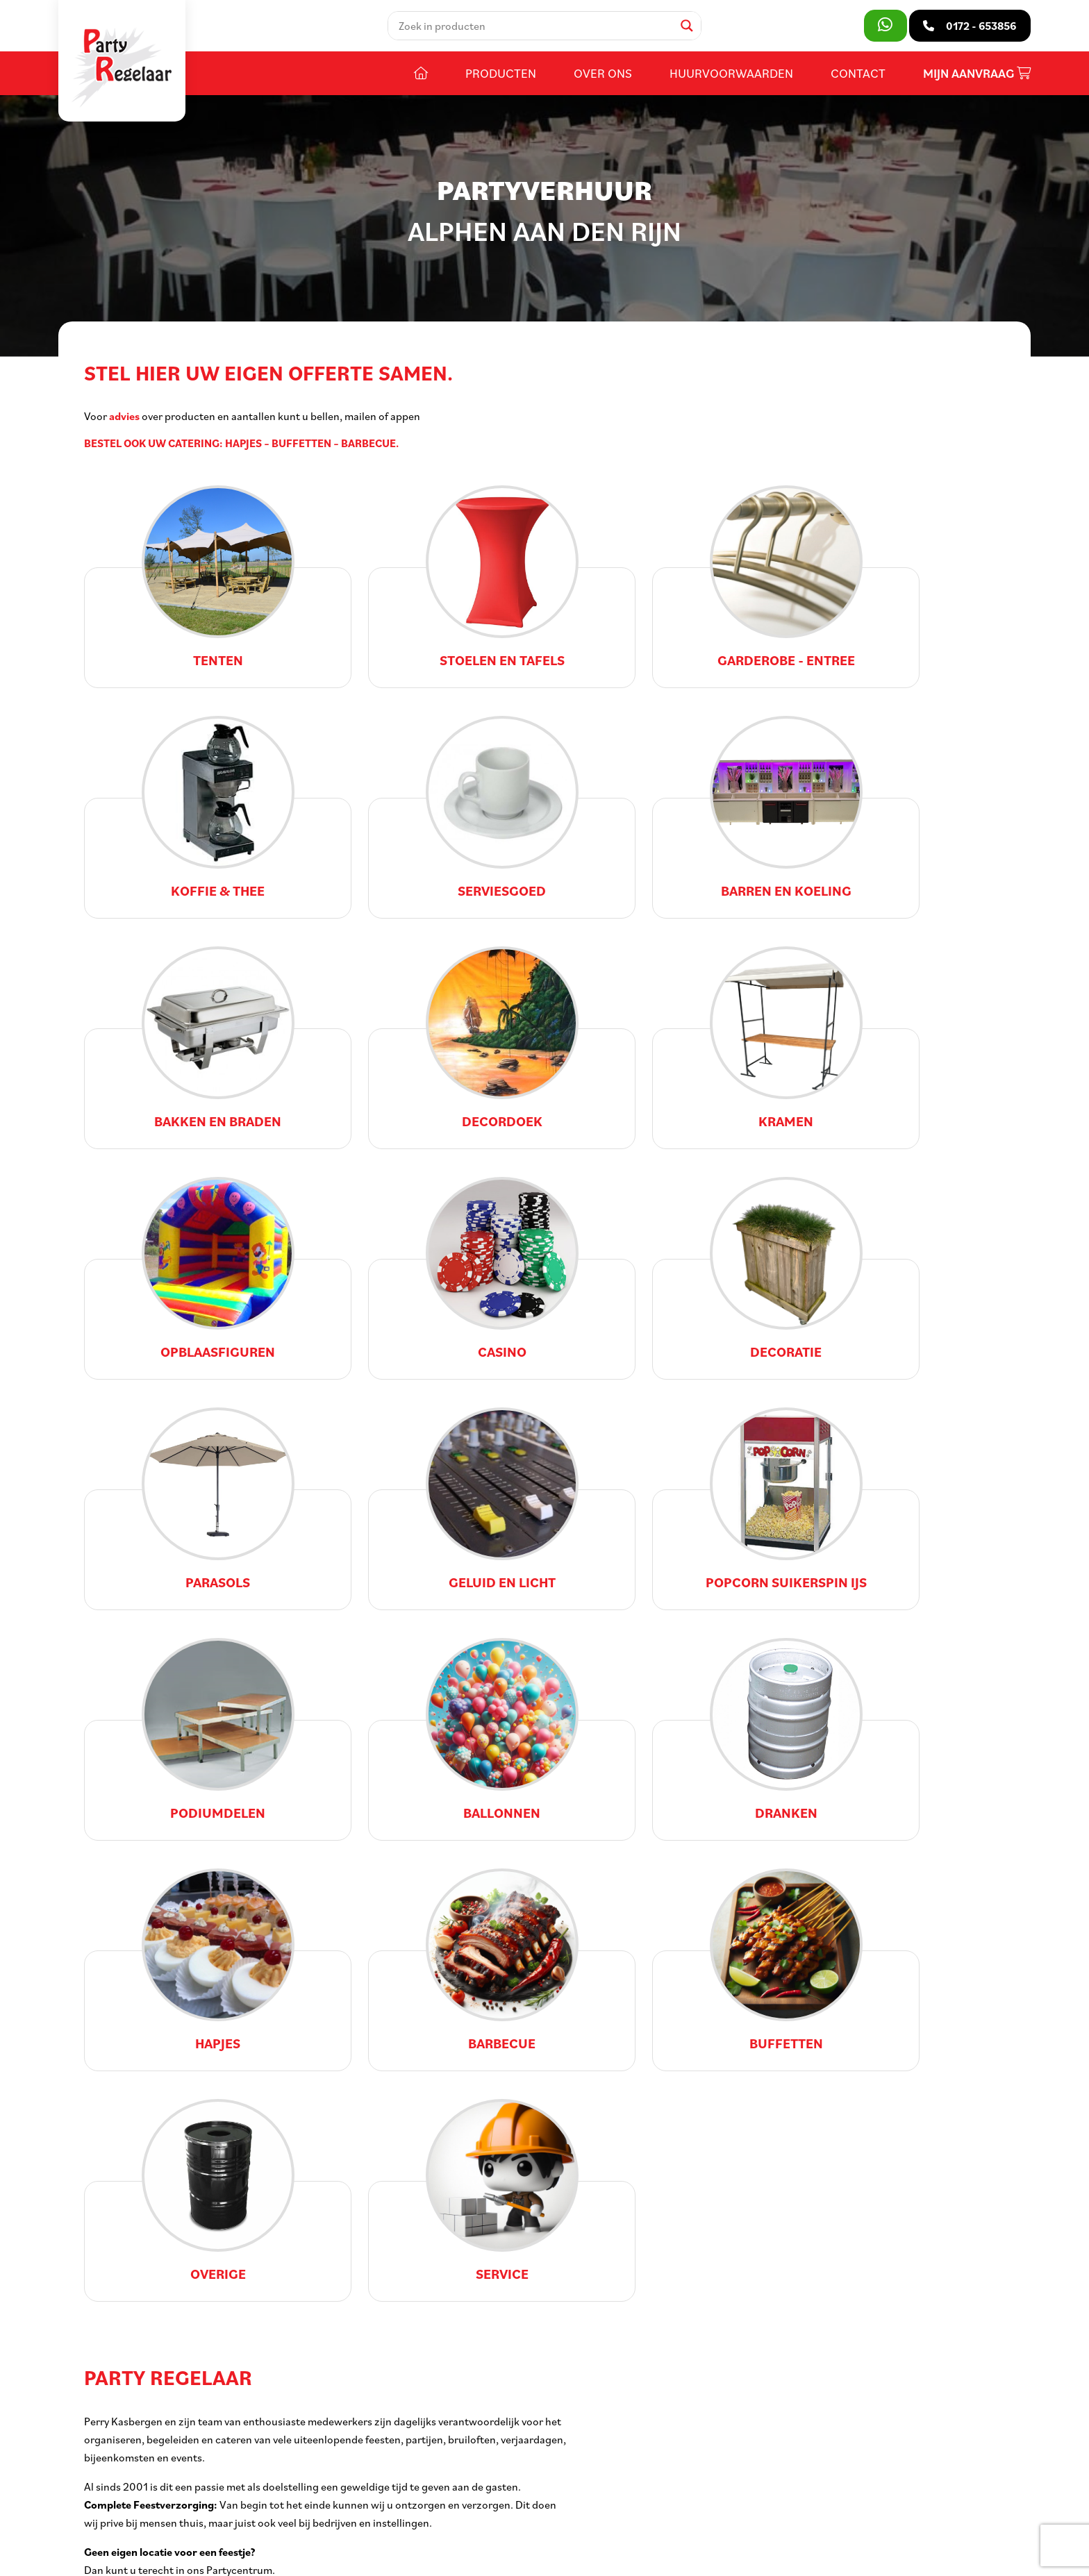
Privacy (455, 2555)
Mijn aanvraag (977, 75)
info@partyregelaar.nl (150, 2488)
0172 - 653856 (132, 2468)
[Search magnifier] (687, 26)
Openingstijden (455, 2426)
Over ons (603, 74)
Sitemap (338, 2555)
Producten (500, 74)
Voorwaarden (398, 2555)
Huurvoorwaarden (731, 74)
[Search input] (535, 26)
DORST (566, 2555)
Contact (858, 74)
